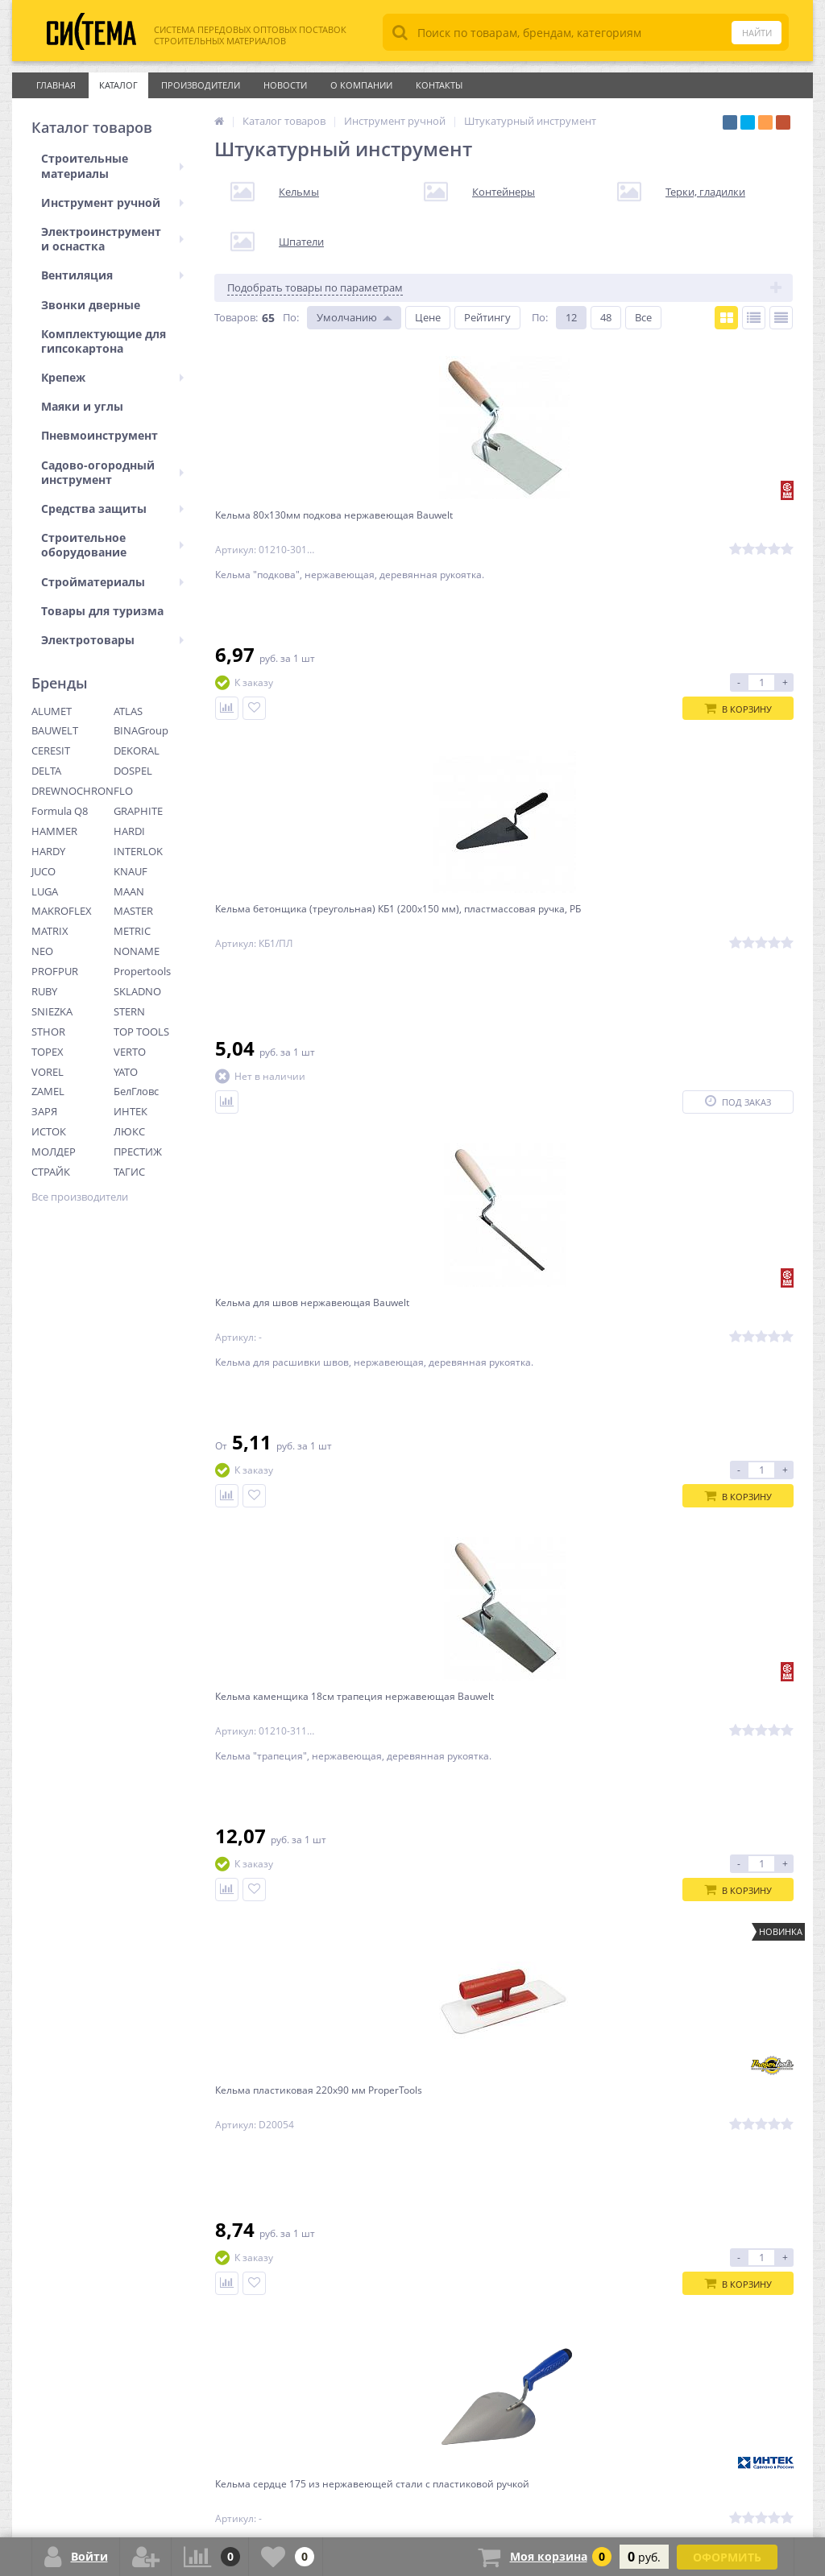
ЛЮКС (129, 1131)
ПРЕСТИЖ (138, 1151)
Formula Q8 (59, 811)
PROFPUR (54, 971)
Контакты (439, 85)
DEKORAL (137, 750)
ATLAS (128, 711)
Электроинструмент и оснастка (112, 239)
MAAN (129, 891)
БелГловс (136, 1091)
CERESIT (50, 750)
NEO (42, 951)
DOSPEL (133, 770)
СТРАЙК (50, 1171)
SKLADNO (137, 991)
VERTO (130, 1051)
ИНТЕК (130, 1111)
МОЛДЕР (53, 1151)
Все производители (79, 1197)
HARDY (48, 851)
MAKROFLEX (61, 910)
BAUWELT (54, 730)
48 (605, 317)
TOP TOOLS (141, 1031)
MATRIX (49, 931)
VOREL (47, 1072)
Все (643, 317)
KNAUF (130, 871)
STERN (129, 1011)
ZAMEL (47, 1091)
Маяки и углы (82, 406)
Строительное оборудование (112, 545)
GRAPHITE (138, 811)
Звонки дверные (90, 304)
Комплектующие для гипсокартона (103, 341)
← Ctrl (236, 1988)
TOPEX (47, 1051)
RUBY (44, 991)
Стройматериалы (112, 581)
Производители (200, 85)
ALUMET (51, 711)
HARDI (129, 831)
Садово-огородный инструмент (112, 472)
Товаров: (236, 317)
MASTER (133, 910)
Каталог (118, 85)
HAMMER (54, 831)
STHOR (48, 1031)
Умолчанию (347, 317)
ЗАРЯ (44, 1111)
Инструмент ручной (112, 202)
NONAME (137, 951)
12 (571, 317)
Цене (428, 317)
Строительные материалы (112, 165)
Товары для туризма (102, 610)
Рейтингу (487, 317)
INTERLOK (138, 851)
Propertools (142, 971)
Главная (56, 85)
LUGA (44, 891)
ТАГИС (129, 1171)
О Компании (361, 85)
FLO (123, 791)
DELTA (46, 770)
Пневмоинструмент (99, 435)
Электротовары (112, 639)
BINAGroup (141, 730)
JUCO (43, 871)
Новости (285, 85)
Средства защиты (112, 508)
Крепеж (112, 377)
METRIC (132, 931)
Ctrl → (454, 1988)
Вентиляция (112, 275)
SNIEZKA (52, 1011)
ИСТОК (48, 1131)
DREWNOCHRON (72, 791)
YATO (126, 1072)
